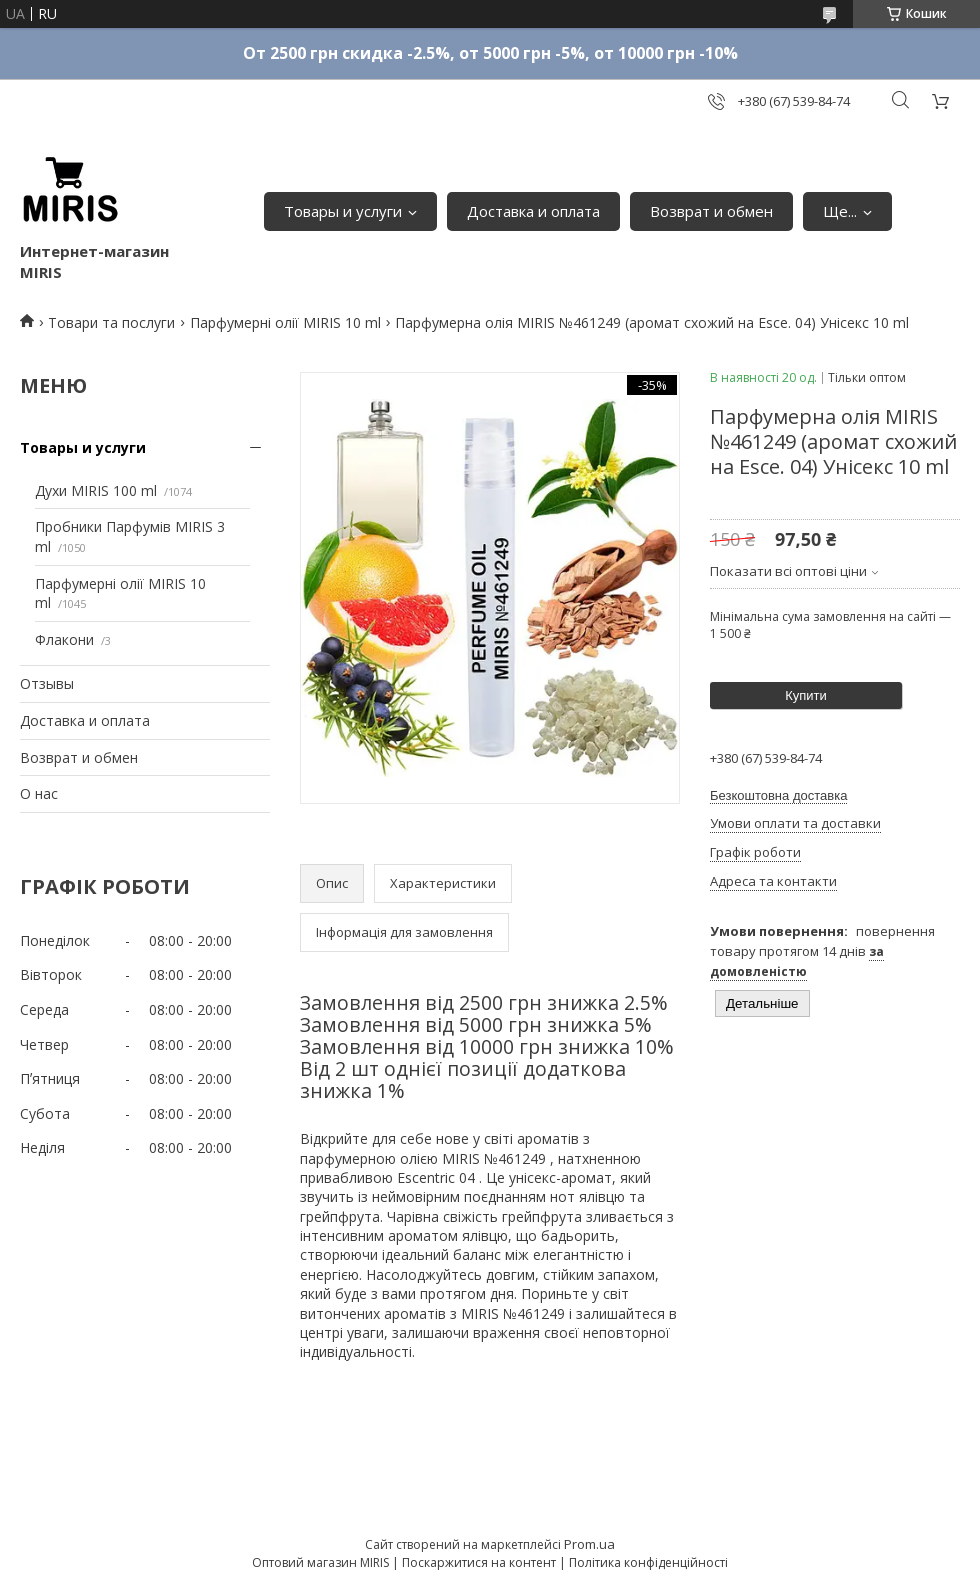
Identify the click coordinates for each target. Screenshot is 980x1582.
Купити (806, 695)
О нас (39, 793)
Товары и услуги (343, 211)
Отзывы (47, 683)
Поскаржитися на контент (479, 1562)
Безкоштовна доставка (778, 795)
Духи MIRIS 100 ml (96, 490)
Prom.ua (589, 1544)
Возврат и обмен (711, 211)
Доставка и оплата (533, 211)
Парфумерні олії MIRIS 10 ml (285, 322)
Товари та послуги (111, 322)
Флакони (64, 639)
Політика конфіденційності (648, 1562)
